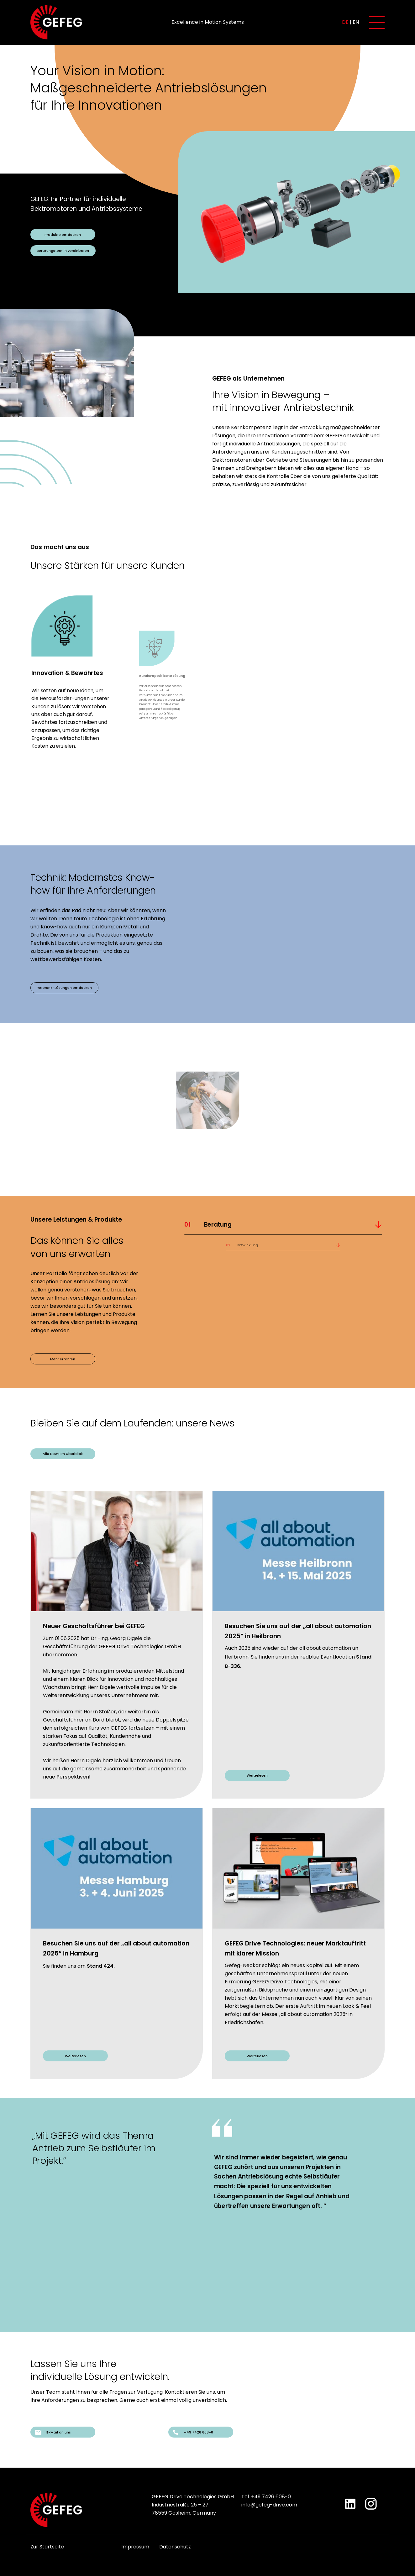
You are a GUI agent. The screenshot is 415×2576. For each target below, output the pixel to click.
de (345, 22)
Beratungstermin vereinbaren (63, 250)
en (356, 22)
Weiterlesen (257, 1775)
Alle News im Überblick (63, 1453)
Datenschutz (175, 2546)
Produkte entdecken (63, 234)
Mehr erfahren (62, 1359)
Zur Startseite (47, 2546)
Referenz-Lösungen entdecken (64, 987)
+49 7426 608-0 (193, 2432)
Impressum (135, 2546)
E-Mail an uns (53, 2432)
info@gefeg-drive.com (269, 2504)
